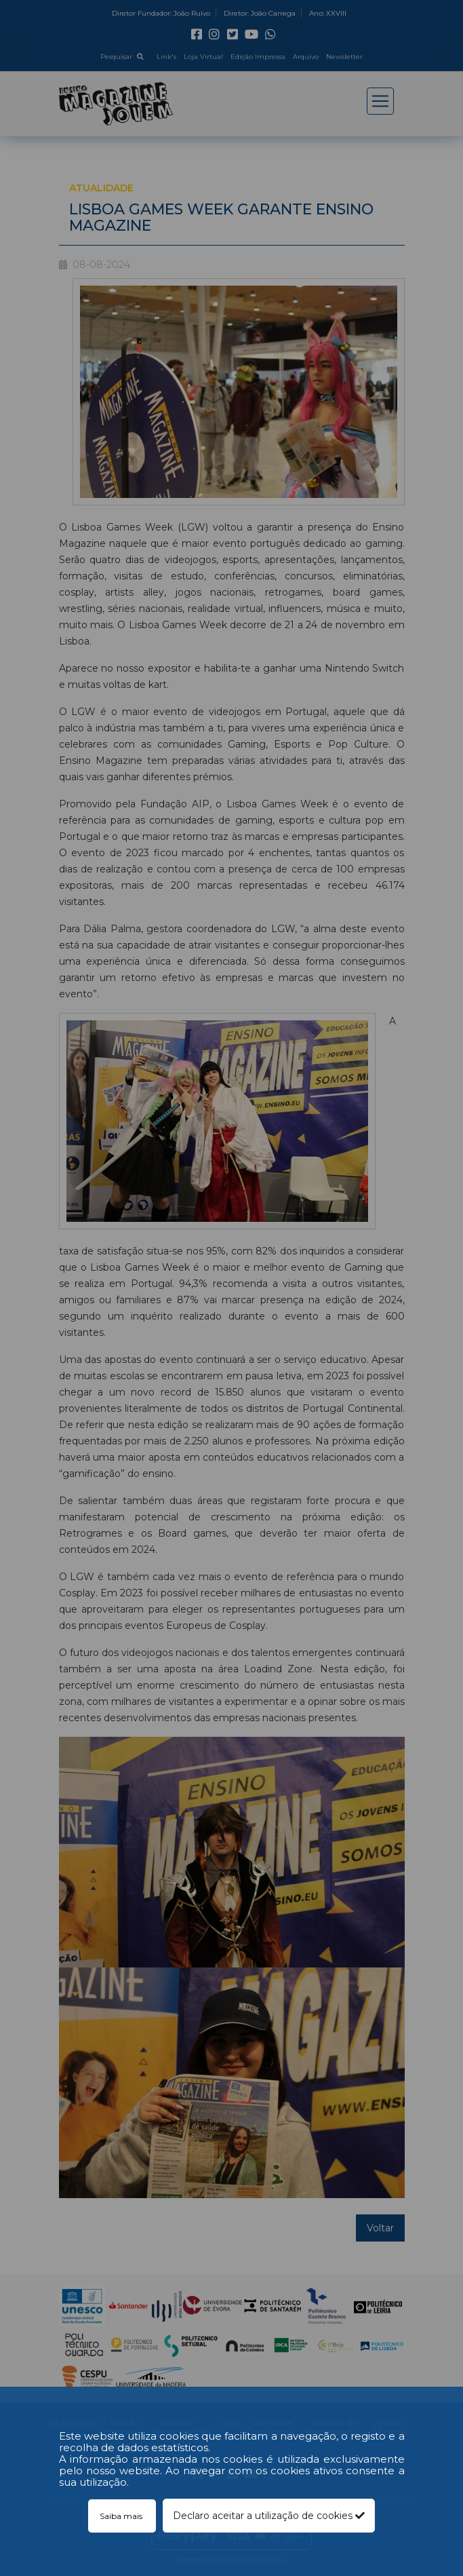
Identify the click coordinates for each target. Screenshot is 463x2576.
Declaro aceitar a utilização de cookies (269, 2516)
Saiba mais (122, 2516)
